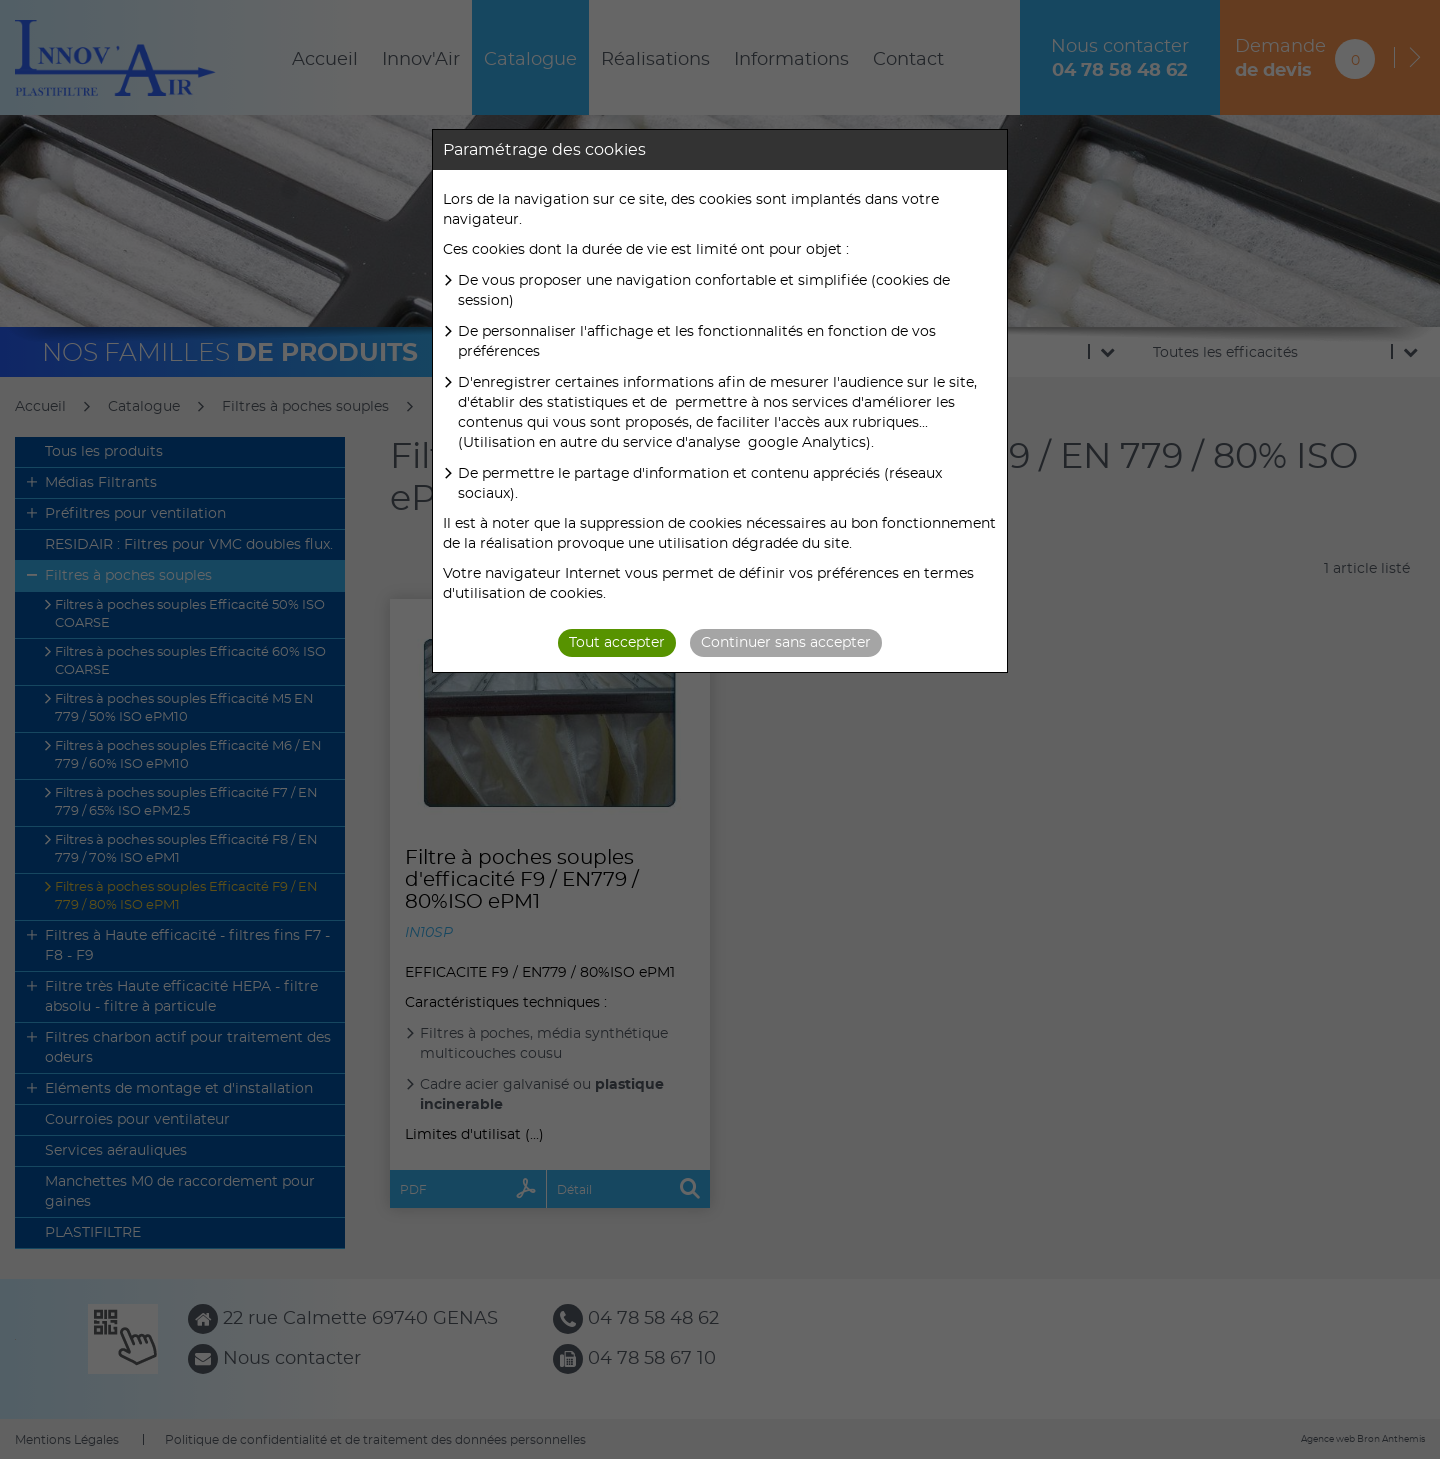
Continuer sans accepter (786, 643)
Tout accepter (617, 643)
